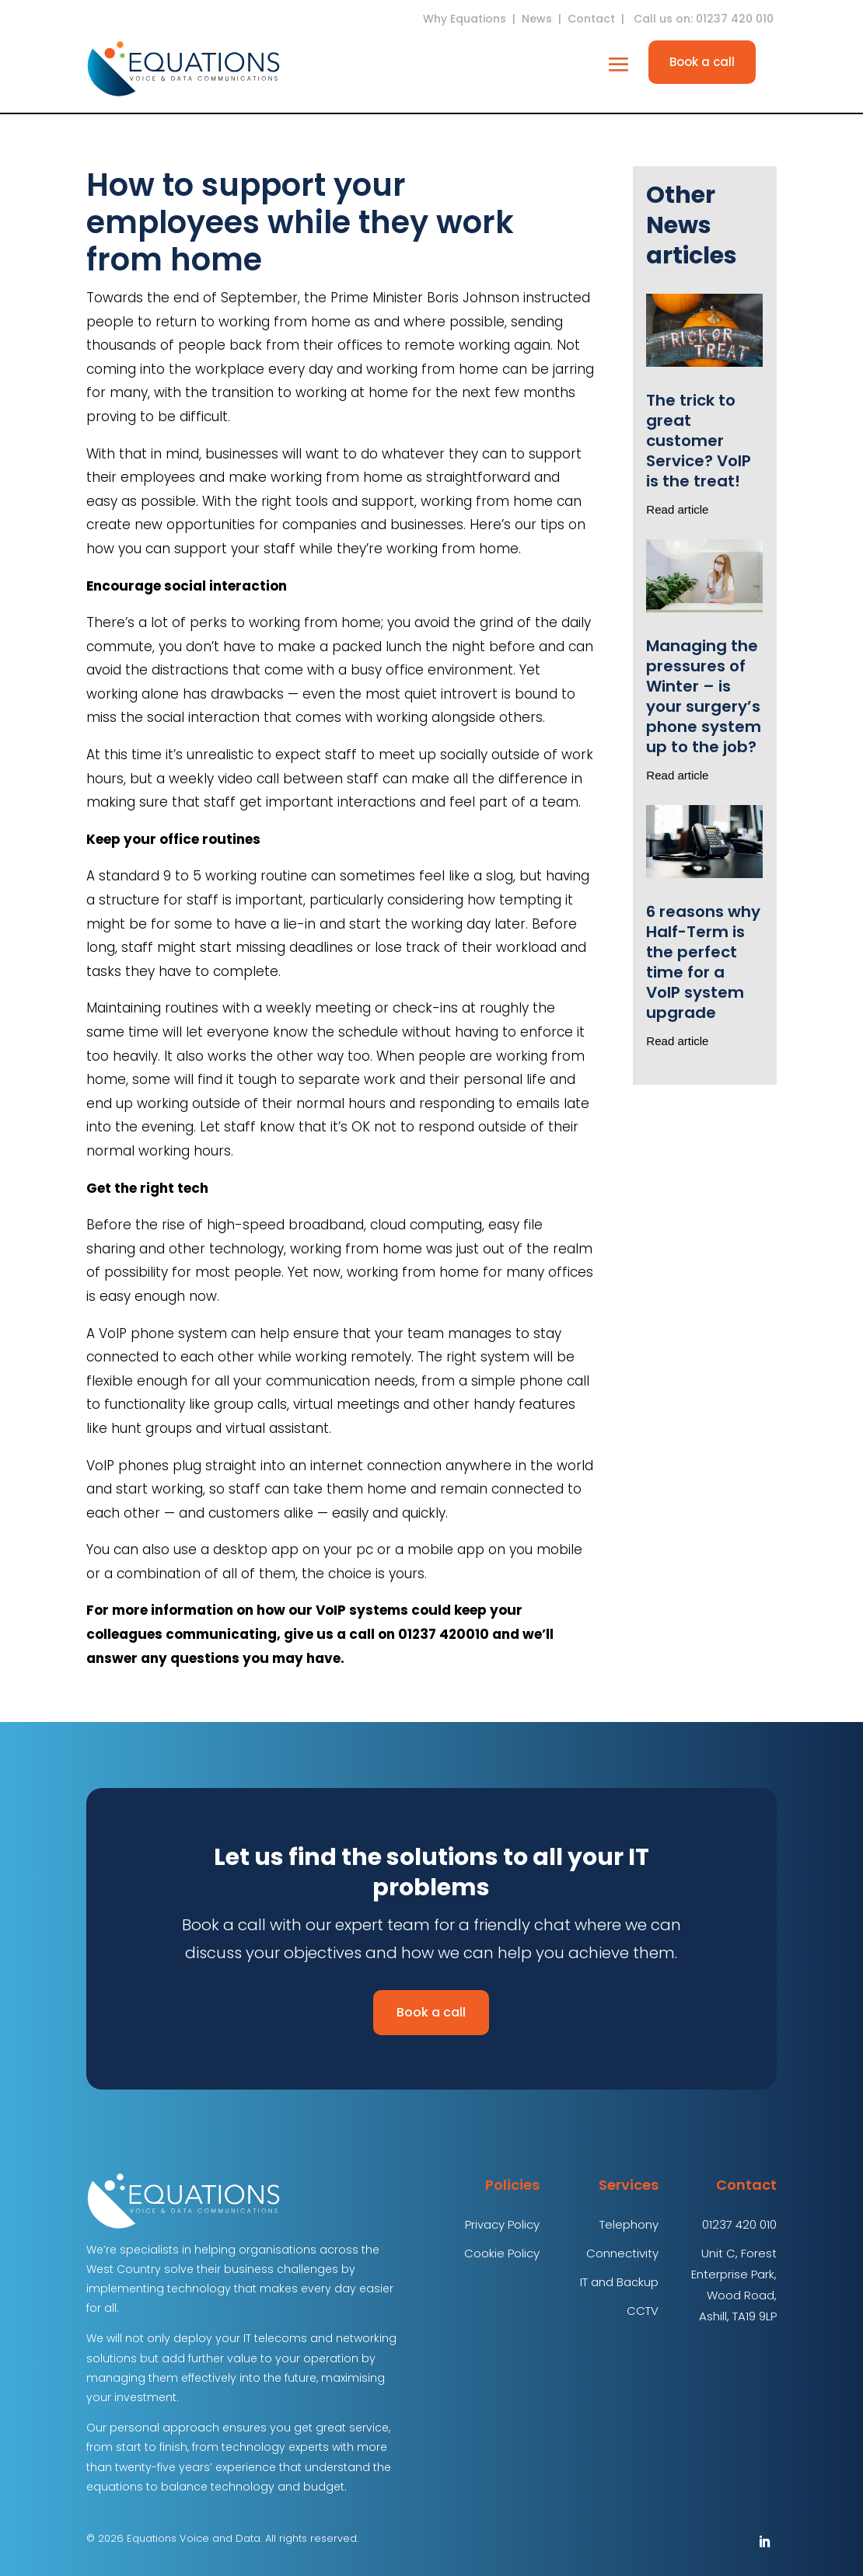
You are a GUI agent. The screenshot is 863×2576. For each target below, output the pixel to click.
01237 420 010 (739, 2224)
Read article (677, 509)
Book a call (702, 62)
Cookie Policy (502, 2253)
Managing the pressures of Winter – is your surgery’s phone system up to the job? (703, 696)
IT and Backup (619, 2282)
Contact (591, 18)
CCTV (643, 2310)
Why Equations (464, 18)
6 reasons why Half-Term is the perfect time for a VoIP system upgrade (703, 962)
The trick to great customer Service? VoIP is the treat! (698, 440)
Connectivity (622, 2253)
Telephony (629, 2224)
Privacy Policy (502, 2224)
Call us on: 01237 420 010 (705, 18)
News (537, 18)
